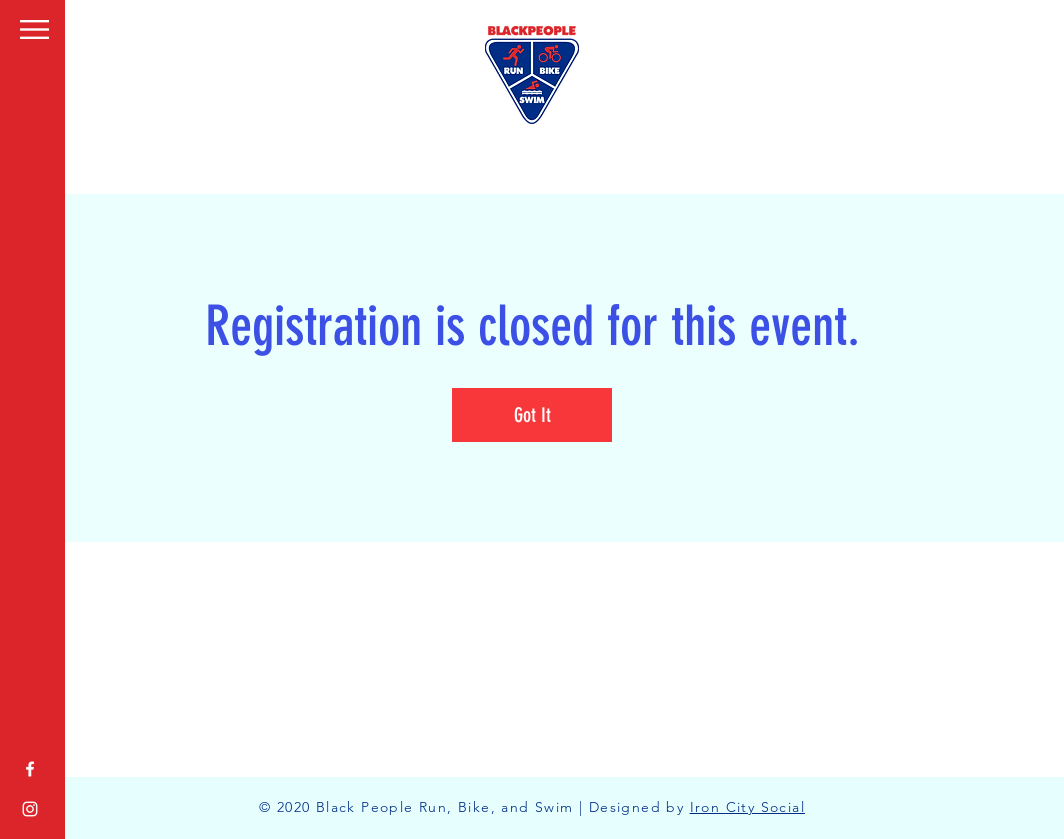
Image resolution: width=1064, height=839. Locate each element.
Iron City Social (747, 807)
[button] (34, 29)
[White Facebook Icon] (30, 769)
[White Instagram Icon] (30, 809)
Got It (532, 415)
